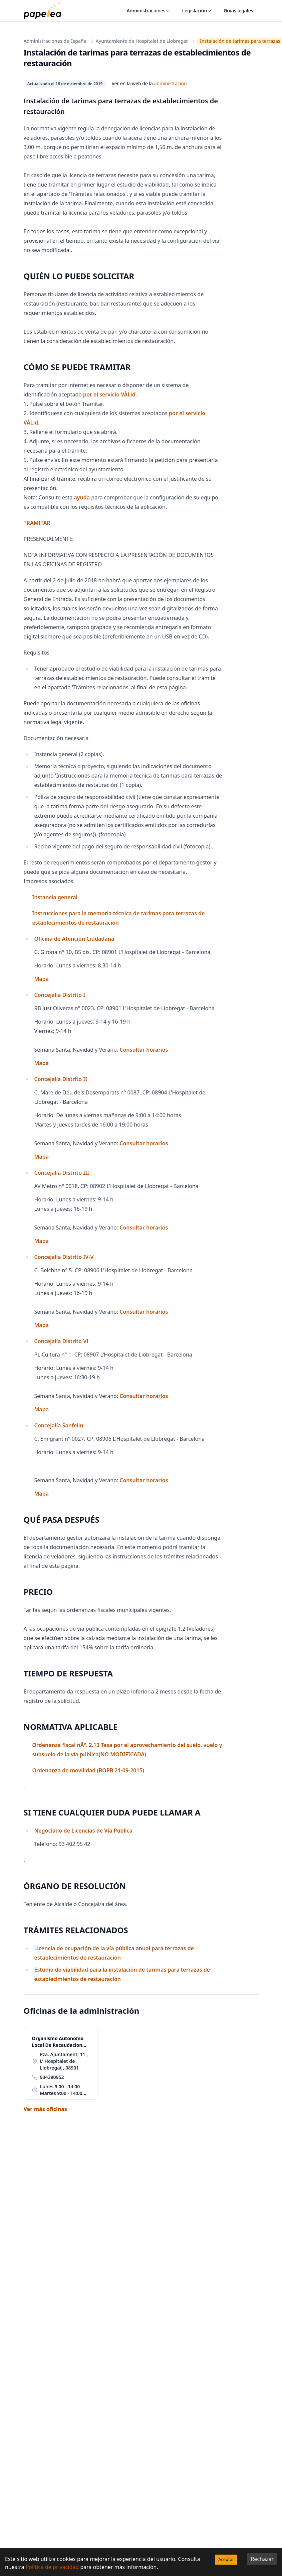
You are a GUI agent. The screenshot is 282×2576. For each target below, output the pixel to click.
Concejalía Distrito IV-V (64, 1257)
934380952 (52, 2077)
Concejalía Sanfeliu (58, 1425)
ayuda (82, 497)
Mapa (41, 978)
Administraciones (148, 10)
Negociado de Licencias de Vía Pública (83, 1830)
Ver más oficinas (45, 2109)
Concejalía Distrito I (59, 995)
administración (170, 83)
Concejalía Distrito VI (61, 1341)
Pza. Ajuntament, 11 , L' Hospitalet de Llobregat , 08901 (64, 2061)
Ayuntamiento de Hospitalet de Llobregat (142, 41)
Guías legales (238, 10)
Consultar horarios (143, 1049)
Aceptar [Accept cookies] (226, 2559)
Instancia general (55, 897)
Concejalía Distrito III (61, 1172)
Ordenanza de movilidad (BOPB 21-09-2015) (88, 1770)
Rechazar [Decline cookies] (262, 2559)
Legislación (197, 10)
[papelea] (46, 11)
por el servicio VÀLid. (110, 394)
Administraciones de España (55, 41)
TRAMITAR (37, 522)
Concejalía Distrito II (60, 1079)
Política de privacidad (52, 2567)
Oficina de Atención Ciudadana (74, 938)
